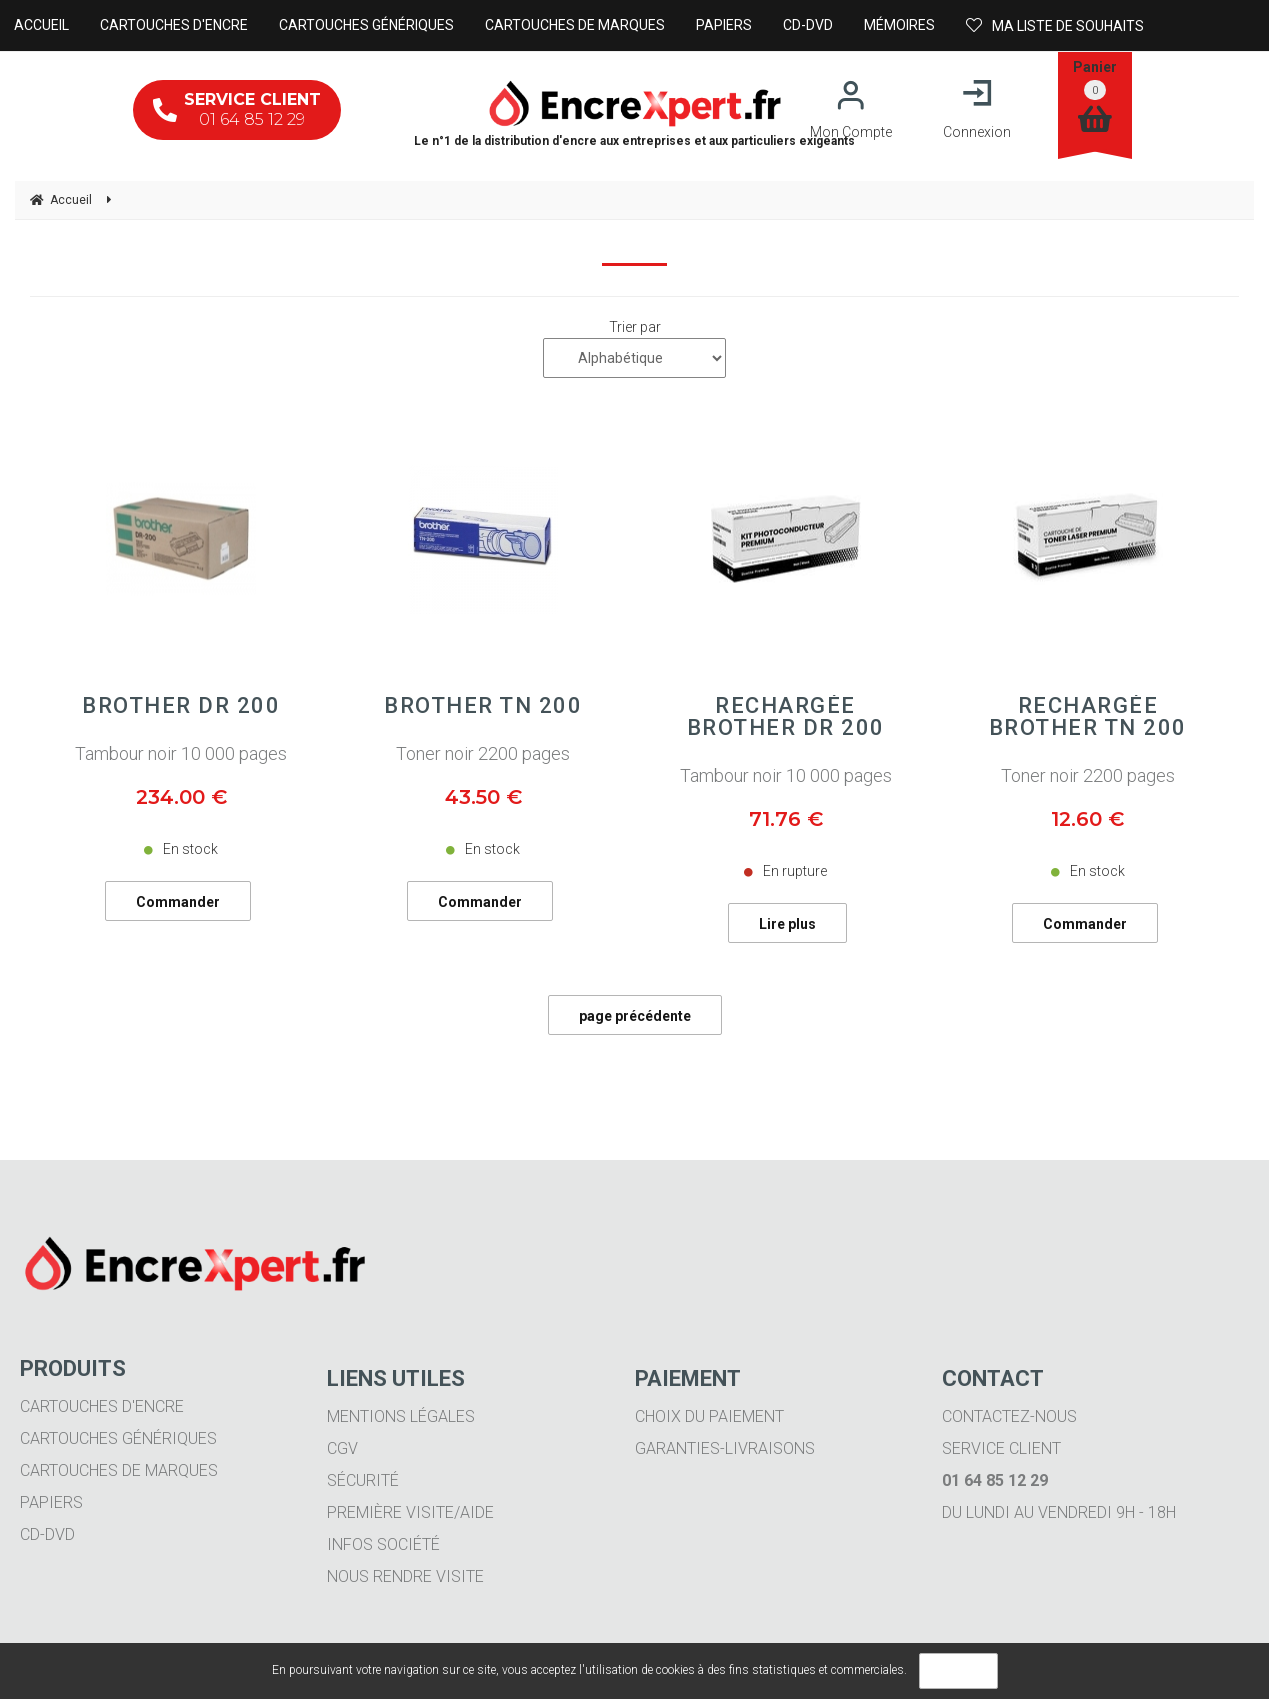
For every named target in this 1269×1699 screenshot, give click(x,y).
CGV (342, 1448)
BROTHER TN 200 (483, 706)
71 (786, 819)
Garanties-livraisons (725, 1448)
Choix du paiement (709, 1416)
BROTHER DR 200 (181, 706)
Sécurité (363, 1480)
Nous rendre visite (405, 1576)
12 (1087, 819)
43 (483, 797)
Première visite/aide (410, 1512)
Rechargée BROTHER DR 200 (786, 717)
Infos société (383, 1544)
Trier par (635, 327)
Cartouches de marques (119, 1470)
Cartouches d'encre (102, 1406)
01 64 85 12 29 (237, 109)
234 (181, 797)
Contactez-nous (1009, 1416)
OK (958, 1671)
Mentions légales (401, 1416)
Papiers (51, 1502)
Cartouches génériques (118, 1438)
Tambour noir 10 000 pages (181, 753)
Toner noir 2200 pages (483, 753)
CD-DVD (47, 1534)
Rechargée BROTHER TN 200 (1088, 717)
